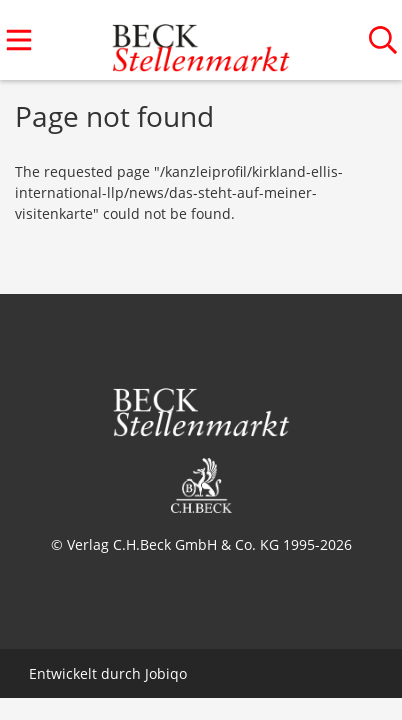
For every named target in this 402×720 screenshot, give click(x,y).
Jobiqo (166, 673)
